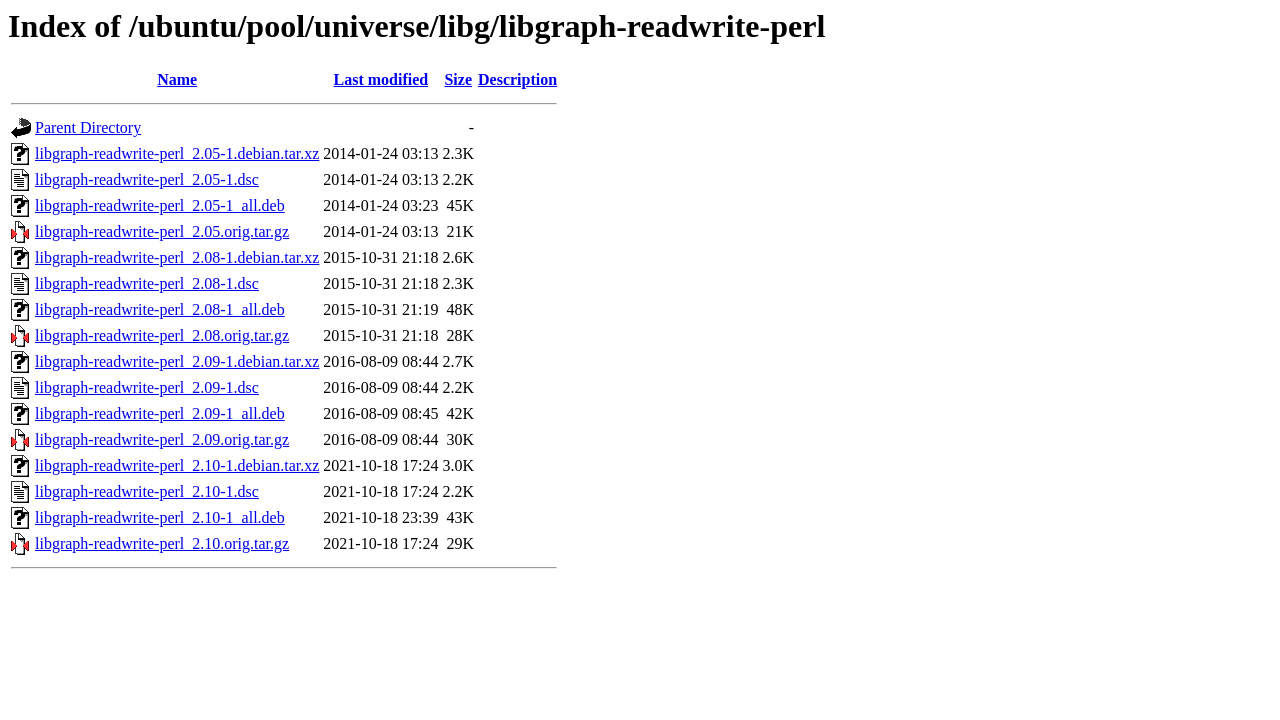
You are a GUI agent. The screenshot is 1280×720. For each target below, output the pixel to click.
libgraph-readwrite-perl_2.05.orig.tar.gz (162, 231)
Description (517, 79)
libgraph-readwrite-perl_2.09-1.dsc (147, 387)
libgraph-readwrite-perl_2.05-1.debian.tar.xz (177, 153)
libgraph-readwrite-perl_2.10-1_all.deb (160, 517)
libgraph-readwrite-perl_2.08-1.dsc (147, 283)
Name (177, 79)
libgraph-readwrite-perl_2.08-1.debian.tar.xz (177, 257)
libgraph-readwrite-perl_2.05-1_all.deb (160, 205)
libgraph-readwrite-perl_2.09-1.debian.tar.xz (177, 361)
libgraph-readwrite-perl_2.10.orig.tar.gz (162, 543)
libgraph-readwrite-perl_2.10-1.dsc (147, 491)
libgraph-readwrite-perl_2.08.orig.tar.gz (162, 335)
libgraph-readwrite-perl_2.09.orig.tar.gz (162, 439)
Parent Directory (88, 127)
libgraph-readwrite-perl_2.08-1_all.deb (160, 309)
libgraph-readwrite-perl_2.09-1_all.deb (160, 413)
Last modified (381, 79)
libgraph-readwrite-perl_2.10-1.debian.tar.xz (177, 465)
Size (458, 79)
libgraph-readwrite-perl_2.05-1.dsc (147, 179)
